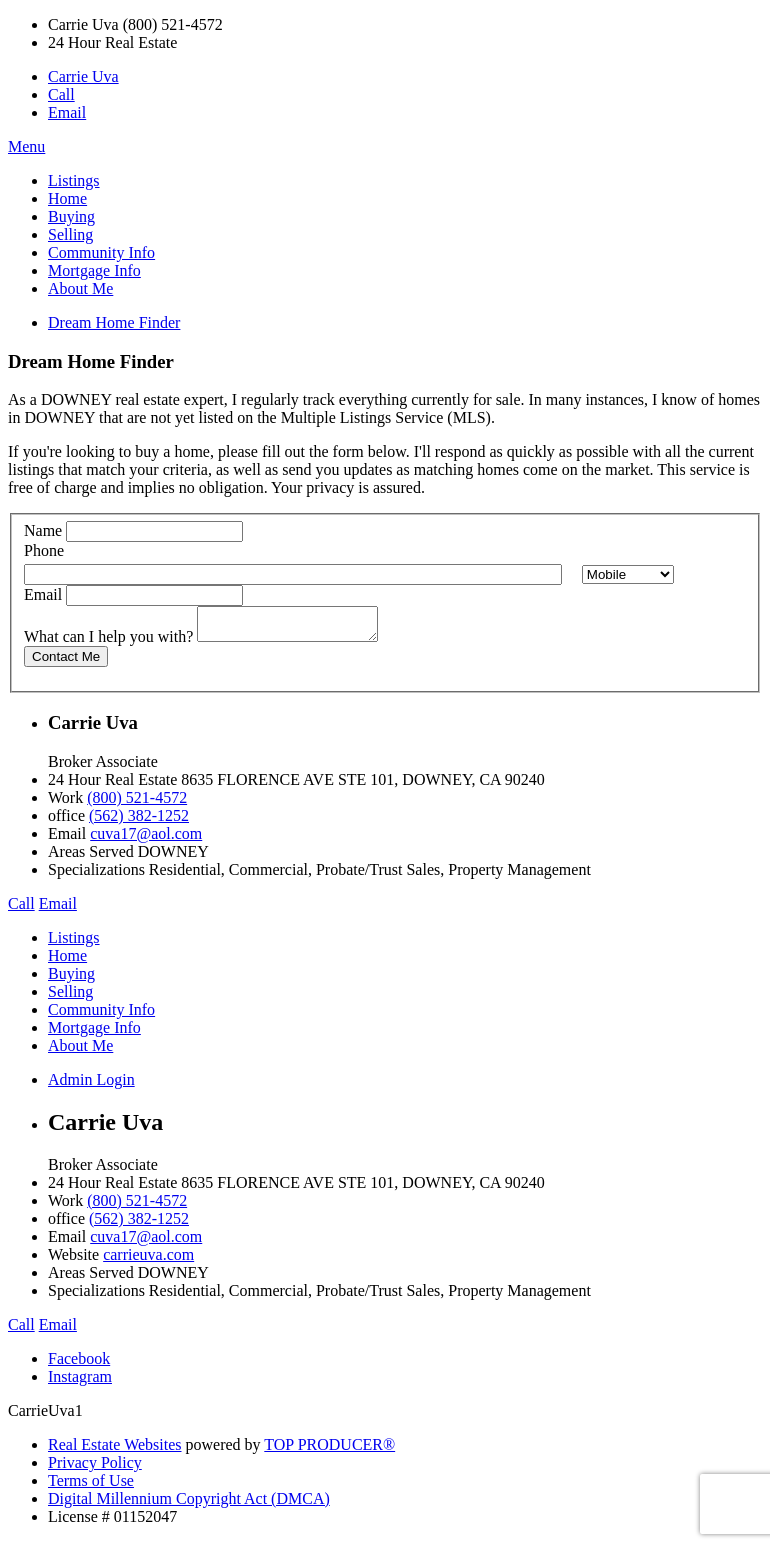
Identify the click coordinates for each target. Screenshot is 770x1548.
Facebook (79, 1364)
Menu (26, 146)
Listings (74, 180)
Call (61, 94)
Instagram (80, 1382)
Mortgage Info (94, 270)
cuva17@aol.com (146, 839)
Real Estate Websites (115, 1450)
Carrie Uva (83, 76)
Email (67, 112)
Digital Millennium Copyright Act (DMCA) (189, 1504)
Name (43, 530)
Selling (70, 234)
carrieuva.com (148, 1260)
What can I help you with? (108, 642)
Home (67, 198)
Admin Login (91, 1085)
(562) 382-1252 (139, 821)
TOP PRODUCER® (329, 1450)
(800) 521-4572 (137, 803)
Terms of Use (91, 1486)
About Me (80, 288)
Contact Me (66, 662)
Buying (71, 216)
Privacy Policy (95, 1468)
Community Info (101, 252)
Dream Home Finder (114, 322)
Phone (44, 550)
